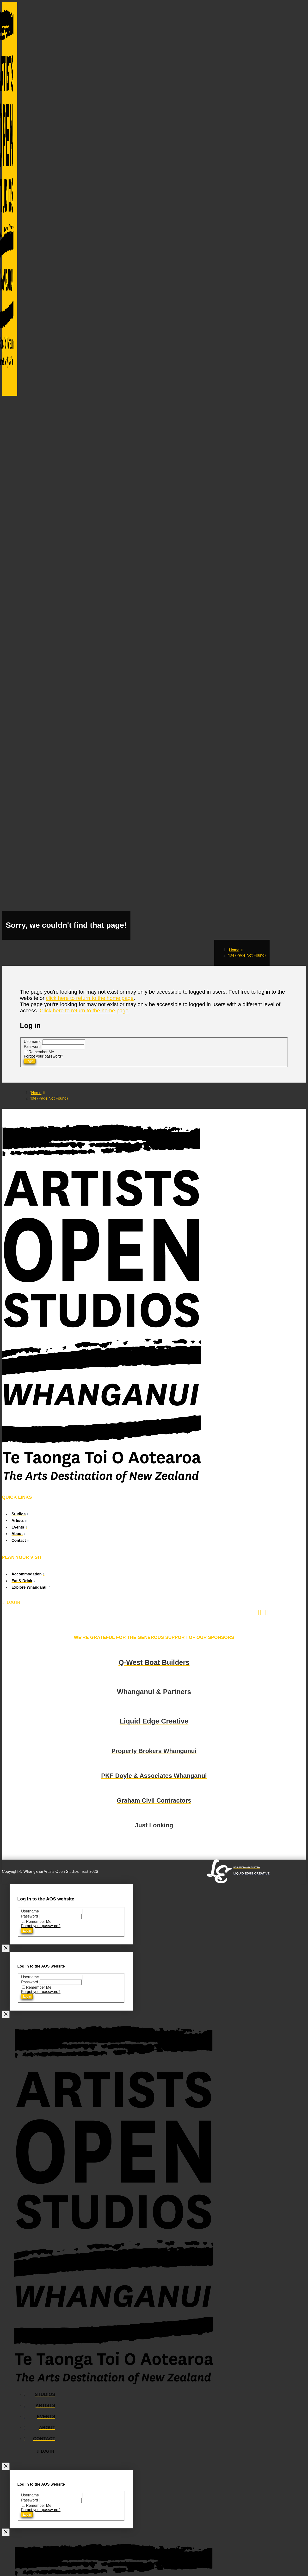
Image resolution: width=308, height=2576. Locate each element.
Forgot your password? (43, 1056)
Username (33, 1042)
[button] (11, 1602)
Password (33, 1047)
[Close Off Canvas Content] (6, 2466)
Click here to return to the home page (84, 1011)
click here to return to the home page (90, 998)
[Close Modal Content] (6, 1948)
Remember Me (39, 1052)
